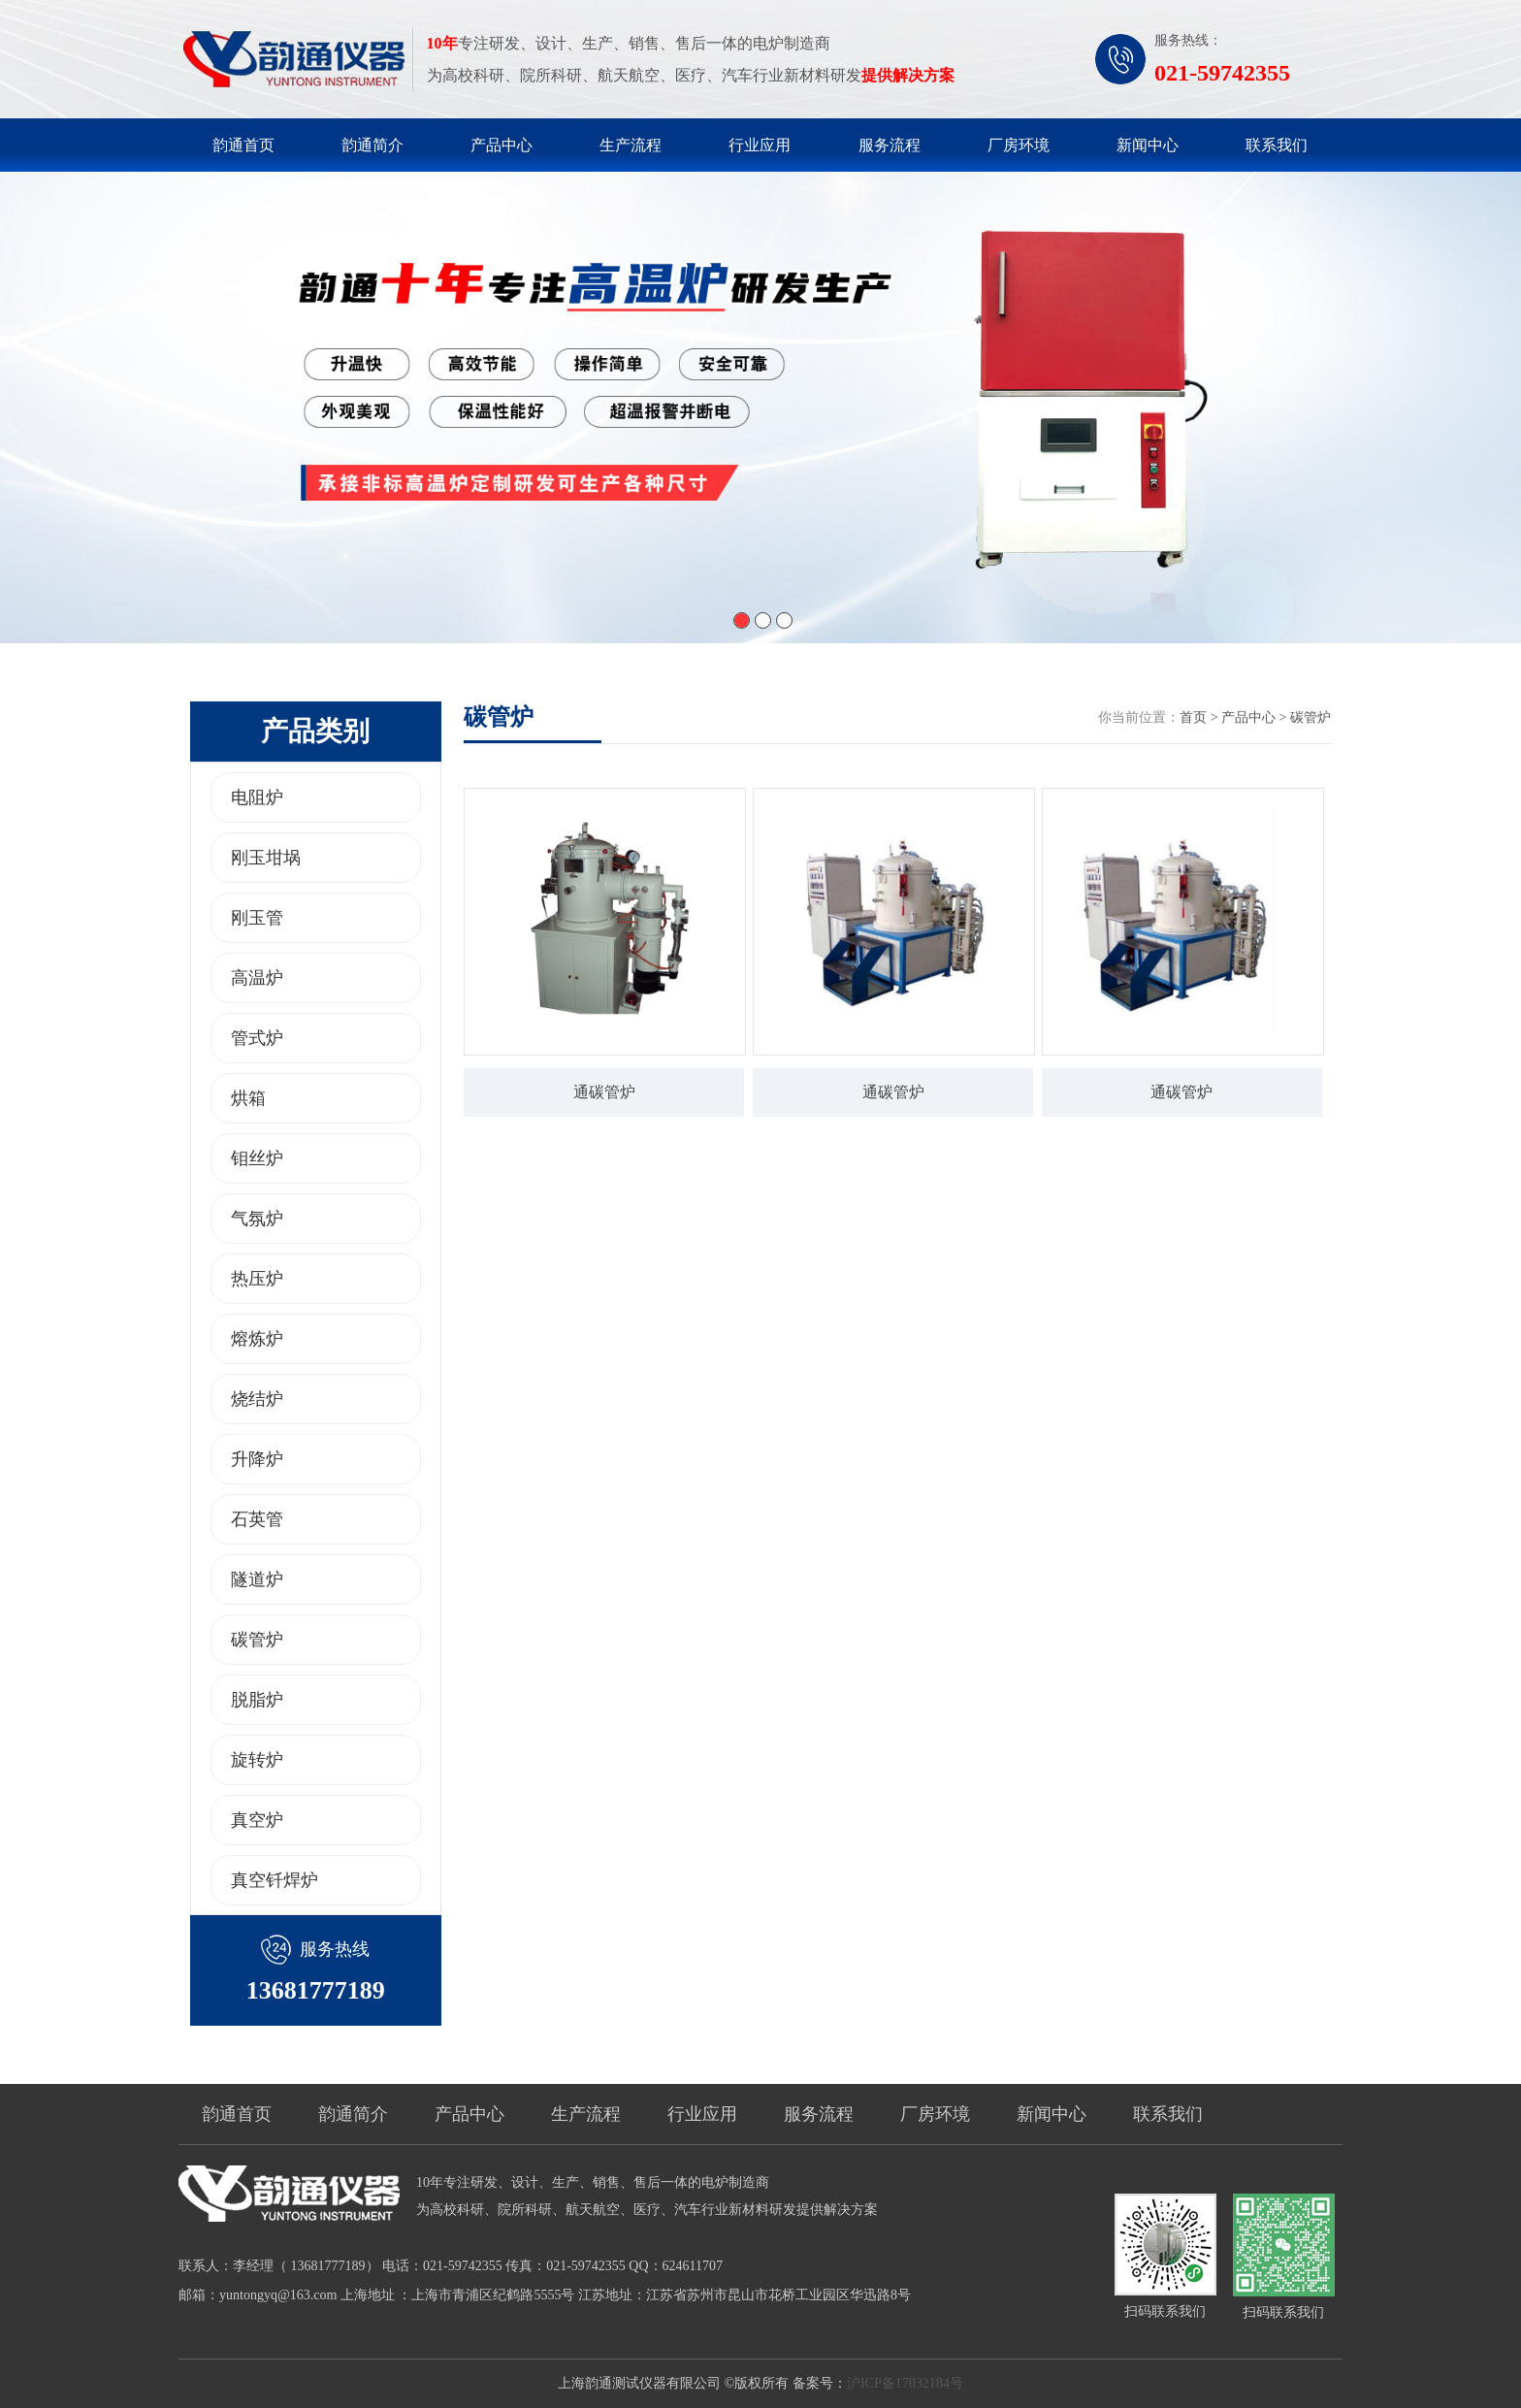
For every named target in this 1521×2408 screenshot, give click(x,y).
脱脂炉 (257, 1699)
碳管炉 (257, 1639)
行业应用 (759, 145)
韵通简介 (372, 145)
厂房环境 (1018, 145)
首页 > (1200, 717)
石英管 (257, 1519)
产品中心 (501, 145)
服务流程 (889, 145)
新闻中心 (1147, 145)
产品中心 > (1255, 717)
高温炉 (257, 978)
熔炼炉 (257, 1339)
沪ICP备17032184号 (905, 2383)
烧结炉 (257, 1399)
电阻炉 (257, 797)
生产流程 (630, 145)
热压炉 (257, 1278)
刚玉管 (257, 917)
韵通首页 (243, 145)
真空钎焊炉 (274, 1880)
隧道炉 (257, 1579)
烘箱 (248, 1098)
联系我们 (1277, 145)
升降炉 (257, 1459)
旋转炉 (257, 1760)
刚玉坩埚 (266, 857)
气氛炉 (257, 1218)
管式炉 (257, 1038)
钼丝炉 (257, 1158)
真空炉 (257, 1820)
